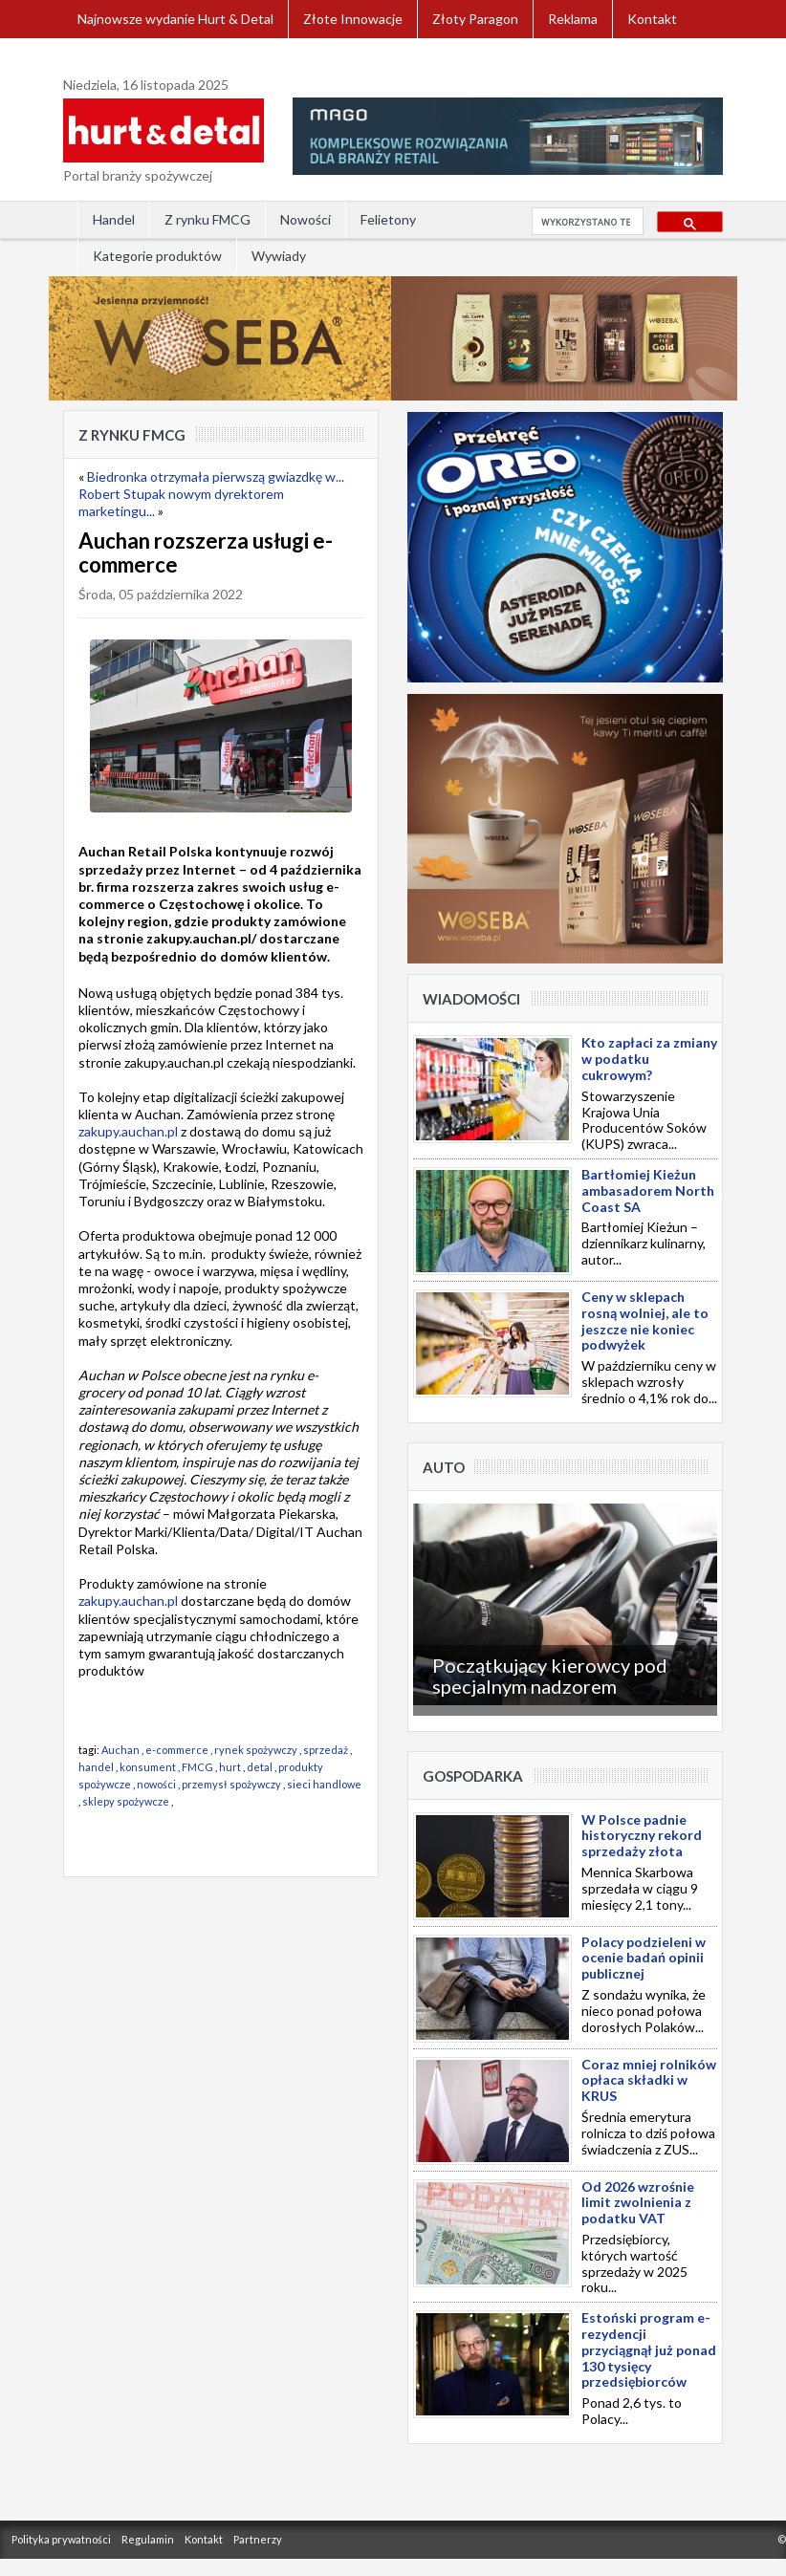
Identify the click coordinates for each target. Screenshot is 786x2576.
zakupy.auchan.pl (128, 1131)
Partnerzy (257, 2539)
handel (96, 1767)
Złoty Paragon (475, 19)
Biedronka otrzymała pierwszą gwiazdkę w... (215, 476)
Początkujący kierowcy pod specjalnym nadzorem (549, 1676)
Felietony (388, 219)
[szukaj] (585, 221)
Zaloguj (100, 57)
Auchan (120, 1749)
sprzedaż (325, 1749)
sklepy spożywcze (125, 1801)
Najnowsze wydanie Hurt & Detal (175, 19)
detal (260, 1767)
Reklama (573, 19)
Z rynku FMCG (207, 219)
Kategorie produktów (157, 256)
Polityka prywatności (61, 2539)
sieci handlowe (324, 1784)
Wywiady (278, 256)
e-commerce (177, 1749)
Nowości (305, 219)
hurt (230, 1767)
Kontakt (652, 19)
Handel (114, 219)
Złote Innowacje (353, 19)
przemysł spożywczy (231, 1784)
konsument (148, 1767)
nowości (156, 1784)
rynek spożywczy (255, 1749)
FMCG (197, 1767)
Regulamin (147, 2539)
